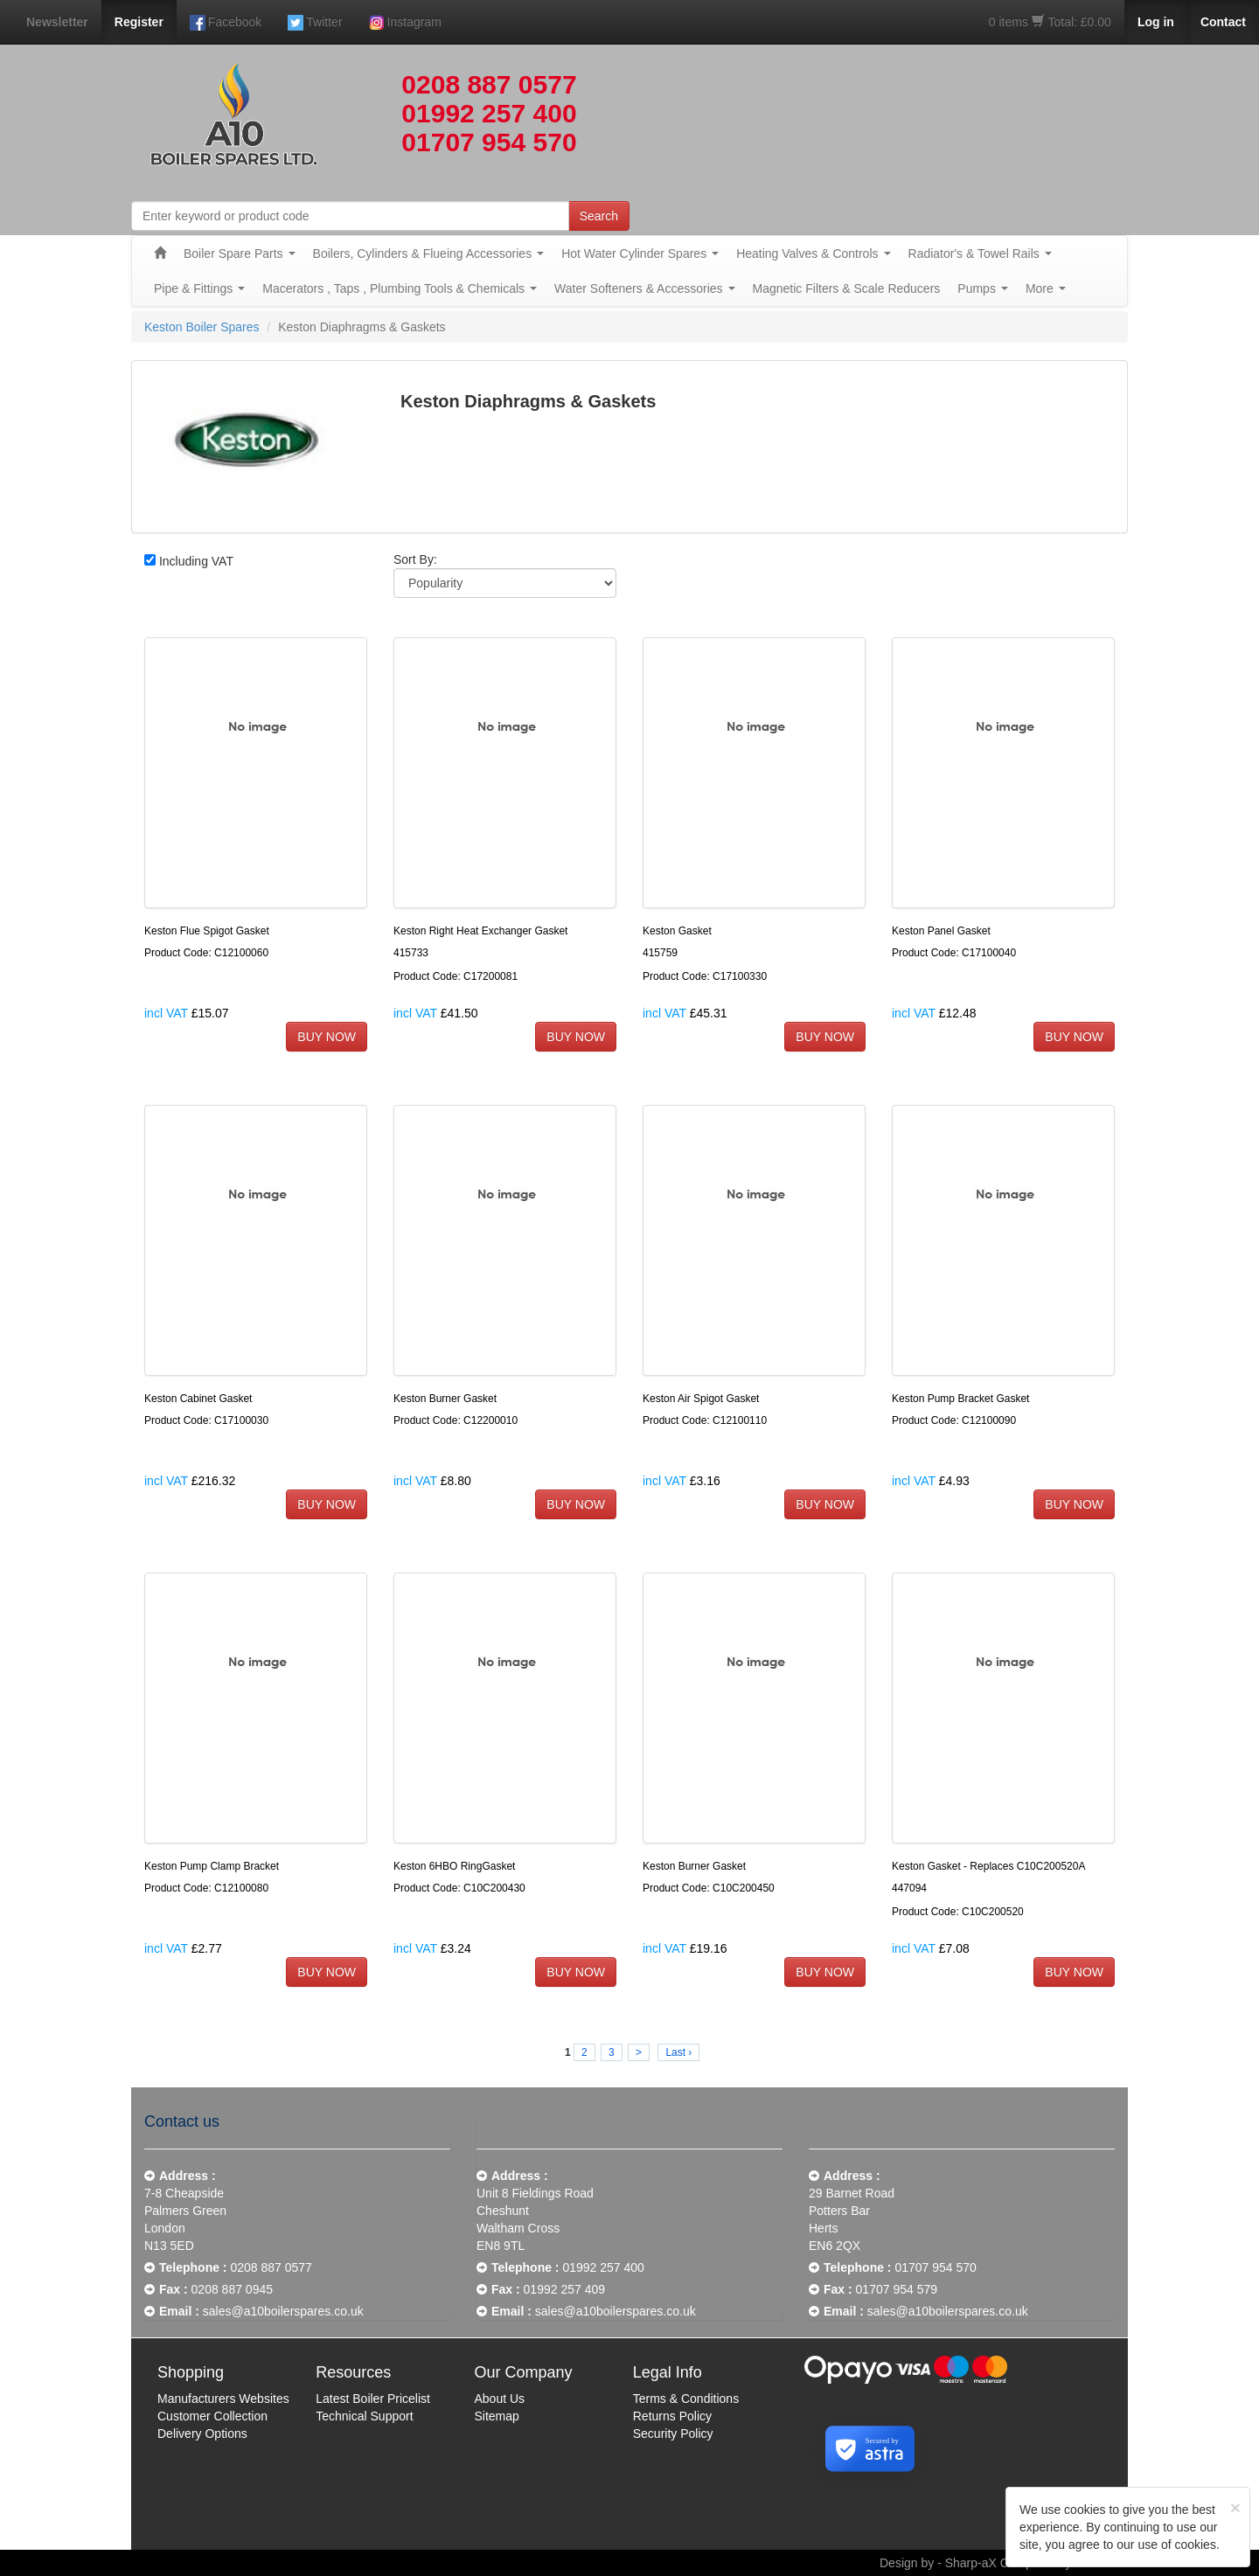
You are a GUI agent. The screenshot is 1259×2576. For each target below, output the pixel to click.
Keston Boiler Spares (202, 327)
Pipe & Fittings (199, 288)
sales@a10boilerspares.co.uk (283, 2311)
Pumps (982, 288)
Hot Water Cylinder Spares (640, 253)
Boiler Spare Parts (240, 253)
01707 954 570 (488, 142)
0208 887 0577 (488, 84)
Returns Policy (672, 2416)
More (1046, 288)
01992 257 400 (488, 113)
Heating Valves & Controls (813, 253)
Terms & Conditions (686, 2399)
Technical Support (364, 2416)
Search (599, 216)
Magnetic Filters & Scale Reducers (847, 288)
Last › (678, 2052)
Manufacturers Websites (223, 2399)
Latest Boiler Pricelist (373, 2399)
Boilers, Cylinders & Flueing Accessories (429, 253)
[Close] (1235, 2507)
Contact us (181, 2121)
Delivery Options (202, 2434)
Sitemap (497, 2416)
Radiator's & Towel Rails (980, 253)
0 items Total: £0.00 (1050, 22)
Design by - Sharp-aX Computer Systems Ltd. (1004, 2563)
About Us (500, 2399)
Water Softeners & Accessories (644, 288)
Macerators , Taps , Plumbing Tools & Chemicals (399, 288)
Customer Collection (212, 2416)
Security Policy (673, 2434)
